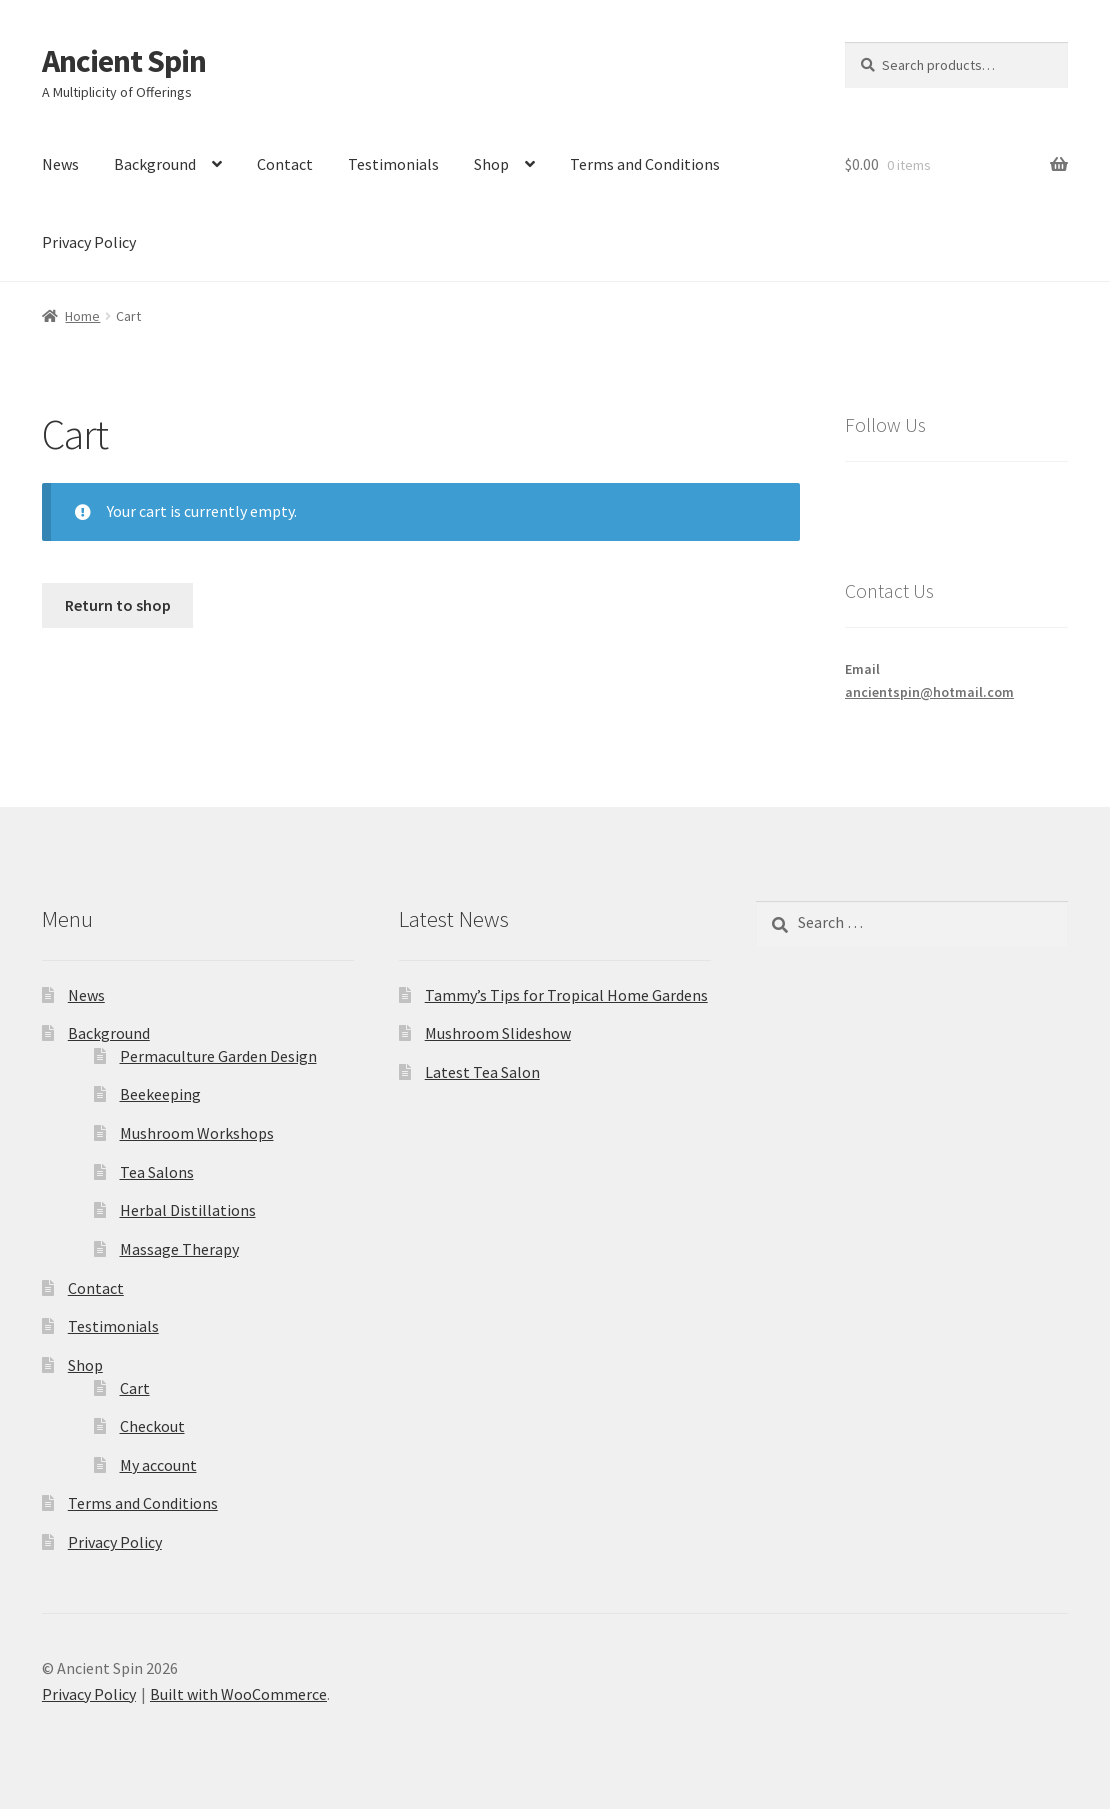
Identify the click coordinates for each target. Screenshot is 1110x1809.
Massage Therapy (179, 1249)
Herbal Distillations (188, 1210)
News (60, 164)
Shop (491, 164)
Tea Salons (157, 1172)
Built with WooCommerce (238, 1694)
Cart (135, 1388)
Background (155, 164)
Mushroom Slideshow (498, 1033)
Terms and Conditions (645, 164)
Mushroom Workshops (197, 1133)
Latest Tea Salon (482, 1072)
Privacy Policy (89, 242)
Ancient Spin (124, 61)
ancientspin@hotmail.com (929, 692)
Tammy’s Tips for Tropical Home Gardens (566, 995)
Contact (285, 164)
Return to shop (118, 605)
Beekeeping (160, 1094)
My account (158, 1465)
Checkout (152, 1426)
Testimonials (393, 164)
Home (82, 316)
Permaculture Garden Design (218, 1056)
